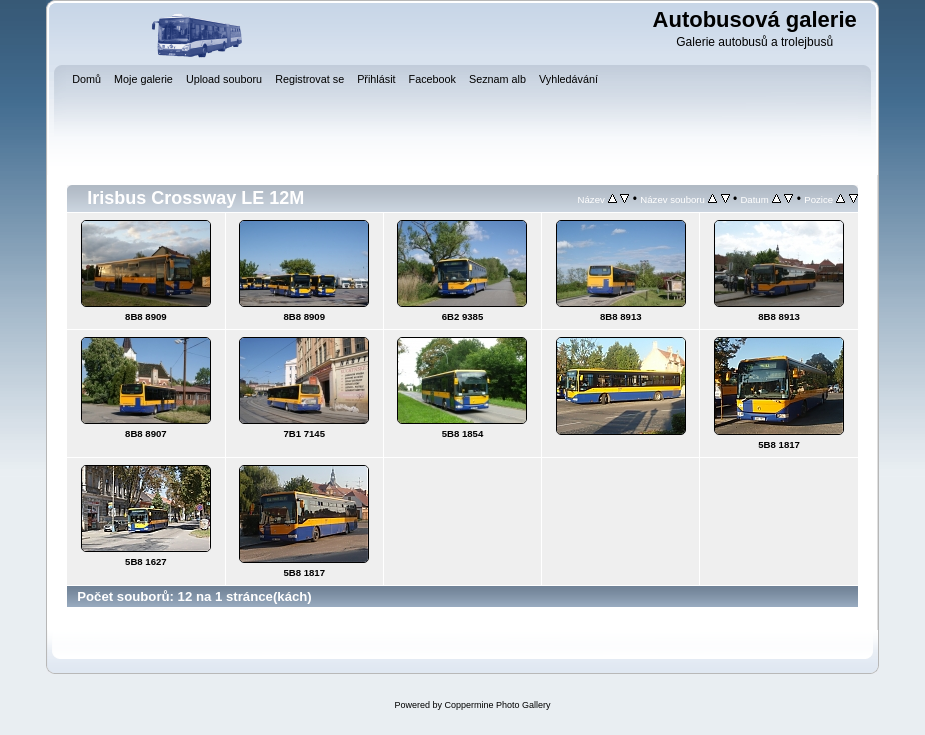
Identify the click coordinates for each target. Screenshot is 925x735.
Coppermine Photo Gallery (497, 705)
